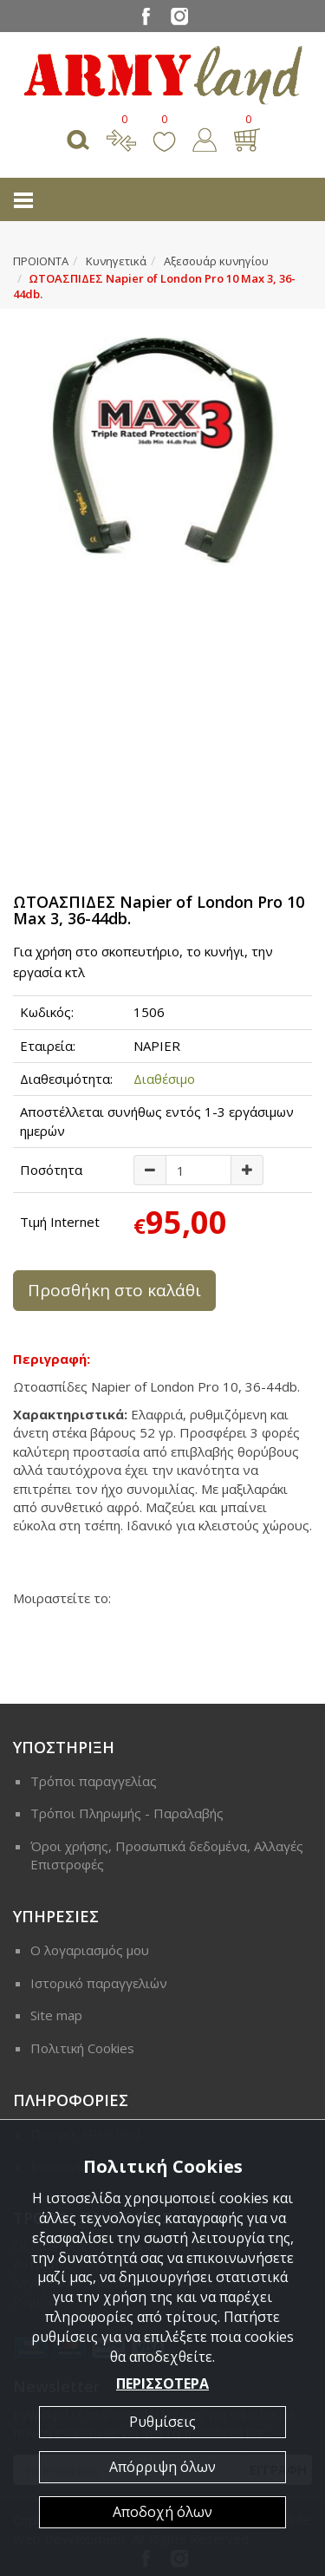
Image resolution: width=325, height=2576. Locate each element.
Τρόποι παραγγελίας (93, 1781)
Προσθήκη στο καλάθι (114, 1290)
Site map (56, 2015)
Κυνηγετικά (116, 261)
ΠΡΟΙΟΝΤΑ (40, 261)
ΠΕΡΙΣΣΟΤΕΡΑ (162, 2383)
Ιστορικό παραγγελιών (98, 1983)
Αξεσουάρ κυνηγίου (216, 261)
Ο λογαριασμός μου (89, 1950)
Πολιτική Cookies (82, 2048)
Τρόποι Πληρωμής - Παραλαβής (127, 1813)
